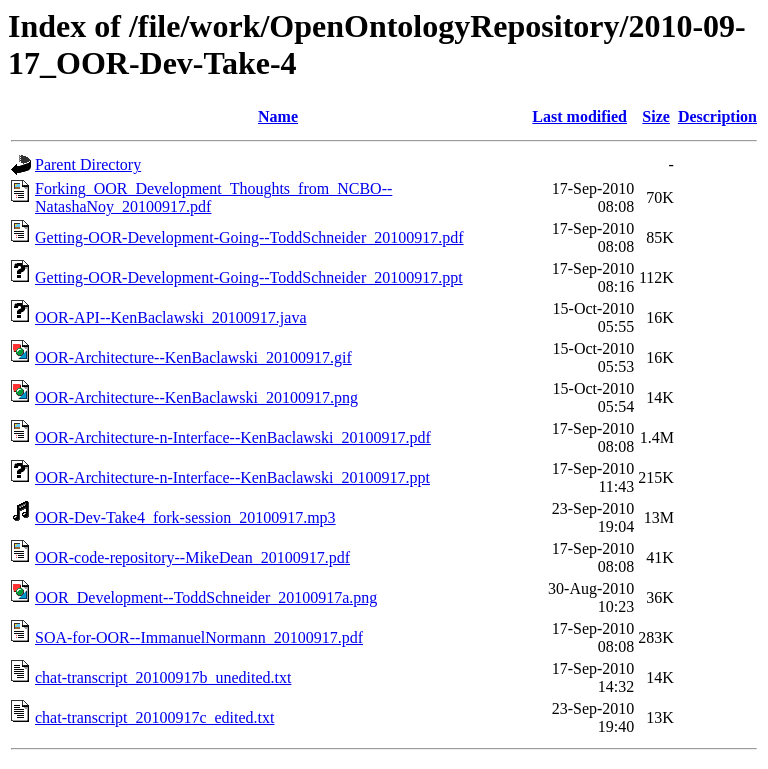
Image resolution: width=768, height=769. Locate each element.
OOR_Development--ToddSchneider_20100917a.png (206, 597)
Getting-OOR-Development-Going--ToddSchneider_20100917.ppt (249, 277)
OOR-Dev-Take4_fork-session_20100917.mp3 (185, 517)
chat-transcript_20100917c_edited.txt (154, 717)
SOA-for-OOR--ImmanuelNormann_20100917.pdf (199, 637)
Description (717, 116)
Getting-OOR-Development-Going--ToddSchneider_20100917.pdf (249, 237)
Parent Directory (88, 164)
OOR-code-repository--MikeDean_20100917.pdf (192, 557)
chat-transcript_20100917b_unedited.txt (163, 677)
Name (278, 116)
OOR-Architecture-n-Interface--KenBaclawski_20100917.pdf (233, 437)
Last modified (579, 116)
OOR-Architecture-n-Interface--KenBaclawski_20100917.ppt (232, 477)
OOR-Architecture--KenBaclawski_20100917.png (196, 397)
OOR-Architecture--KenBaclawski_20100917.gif (193, 357)
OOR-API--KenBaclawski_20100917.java (171, 317)
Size (656, 116)
